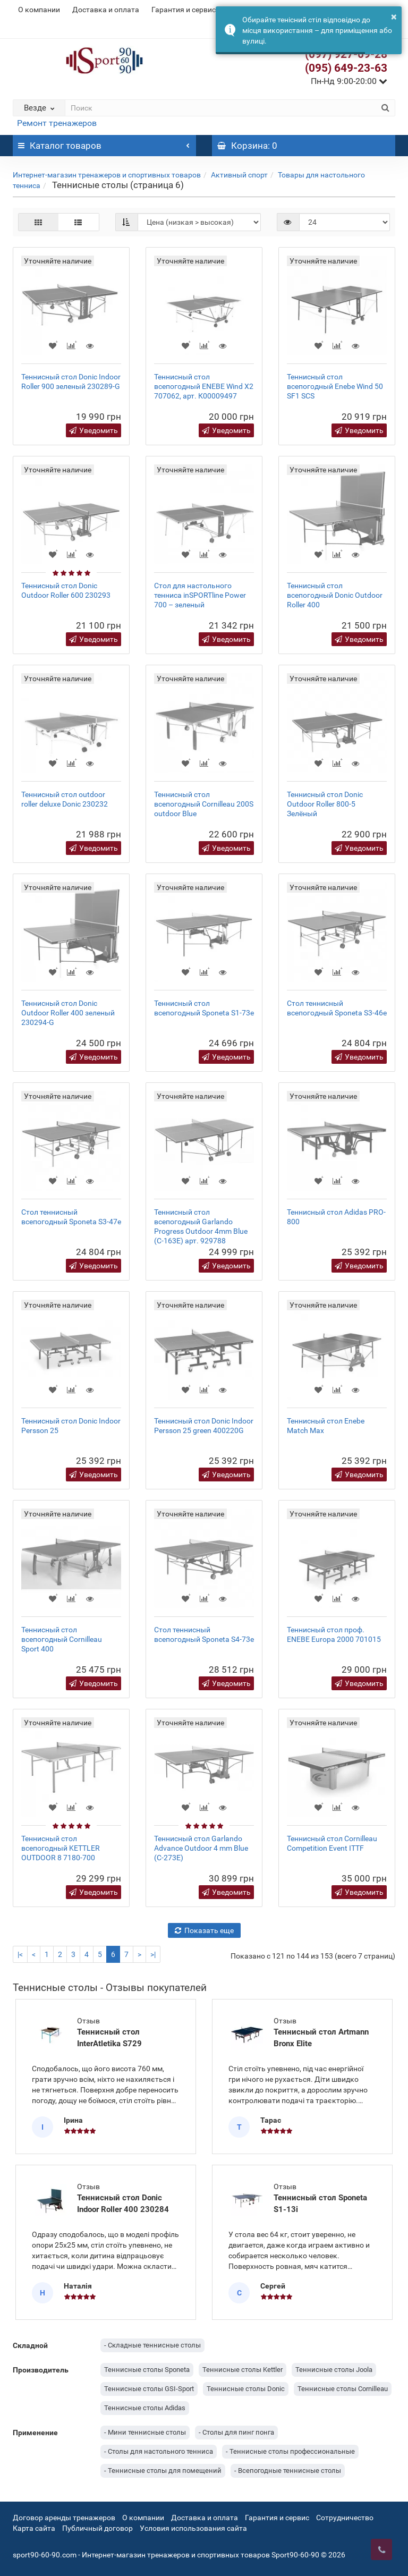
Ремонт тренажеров (57, 123)
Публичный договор (97, 2528)
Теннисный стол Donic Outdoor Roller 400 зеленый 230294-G (68, 1013)
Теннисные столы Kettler (242, 2370)
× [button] (394, 16)
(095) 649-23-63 (346, 68)
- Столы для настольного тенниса (158, 2451)
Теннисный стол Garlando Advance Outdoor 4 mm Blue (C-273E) (201, 1848)
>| (153, 1954)
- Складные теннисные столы (152, 2345)
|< (20, 1954)
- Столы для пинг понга (236, 2432)
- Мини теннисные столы (145, 2432)
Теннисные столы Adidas (144, 2408)
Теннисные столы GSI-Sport (149, 2389)
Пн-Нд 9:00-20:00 (349, 81)
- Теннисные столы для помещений (163, 2471)
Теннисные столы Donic (246, 2389)
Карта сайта (34, 2528)
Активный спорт (239, 175)
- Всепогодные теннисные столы (287, 2471)
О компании (39, 9)
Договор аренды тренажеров (64, 2517)
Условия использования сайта (193, 2528)
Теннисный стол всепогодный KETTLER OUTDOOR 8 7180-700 (60, 1848)
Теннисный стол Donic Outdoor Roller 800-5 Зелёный (325, 804)
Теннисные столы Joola (333, 2370)
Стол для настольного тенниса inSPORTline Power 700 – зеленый (200, 595)
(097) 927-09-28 (346, 54)
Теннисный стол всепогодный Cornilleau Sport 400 (61, 1639)
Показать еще (204, 1930)
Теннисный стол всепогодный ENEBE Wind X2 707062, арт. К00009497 (203, 386)
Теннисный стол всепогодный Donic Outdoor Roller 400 (334, 595)
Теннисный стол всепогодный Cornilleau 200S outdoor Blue (203, 804)
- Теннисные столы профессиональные (290, 2451)
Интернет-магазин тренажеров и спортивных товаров (107, 175)
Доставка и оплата (105, 9)
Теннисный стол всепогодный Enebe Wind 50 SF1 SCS (335, 386)
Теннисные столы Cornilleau (343, 2389)
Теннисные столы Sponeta (147, 2370)
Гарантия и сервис (183, 9)
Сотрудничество (344, 2517)
